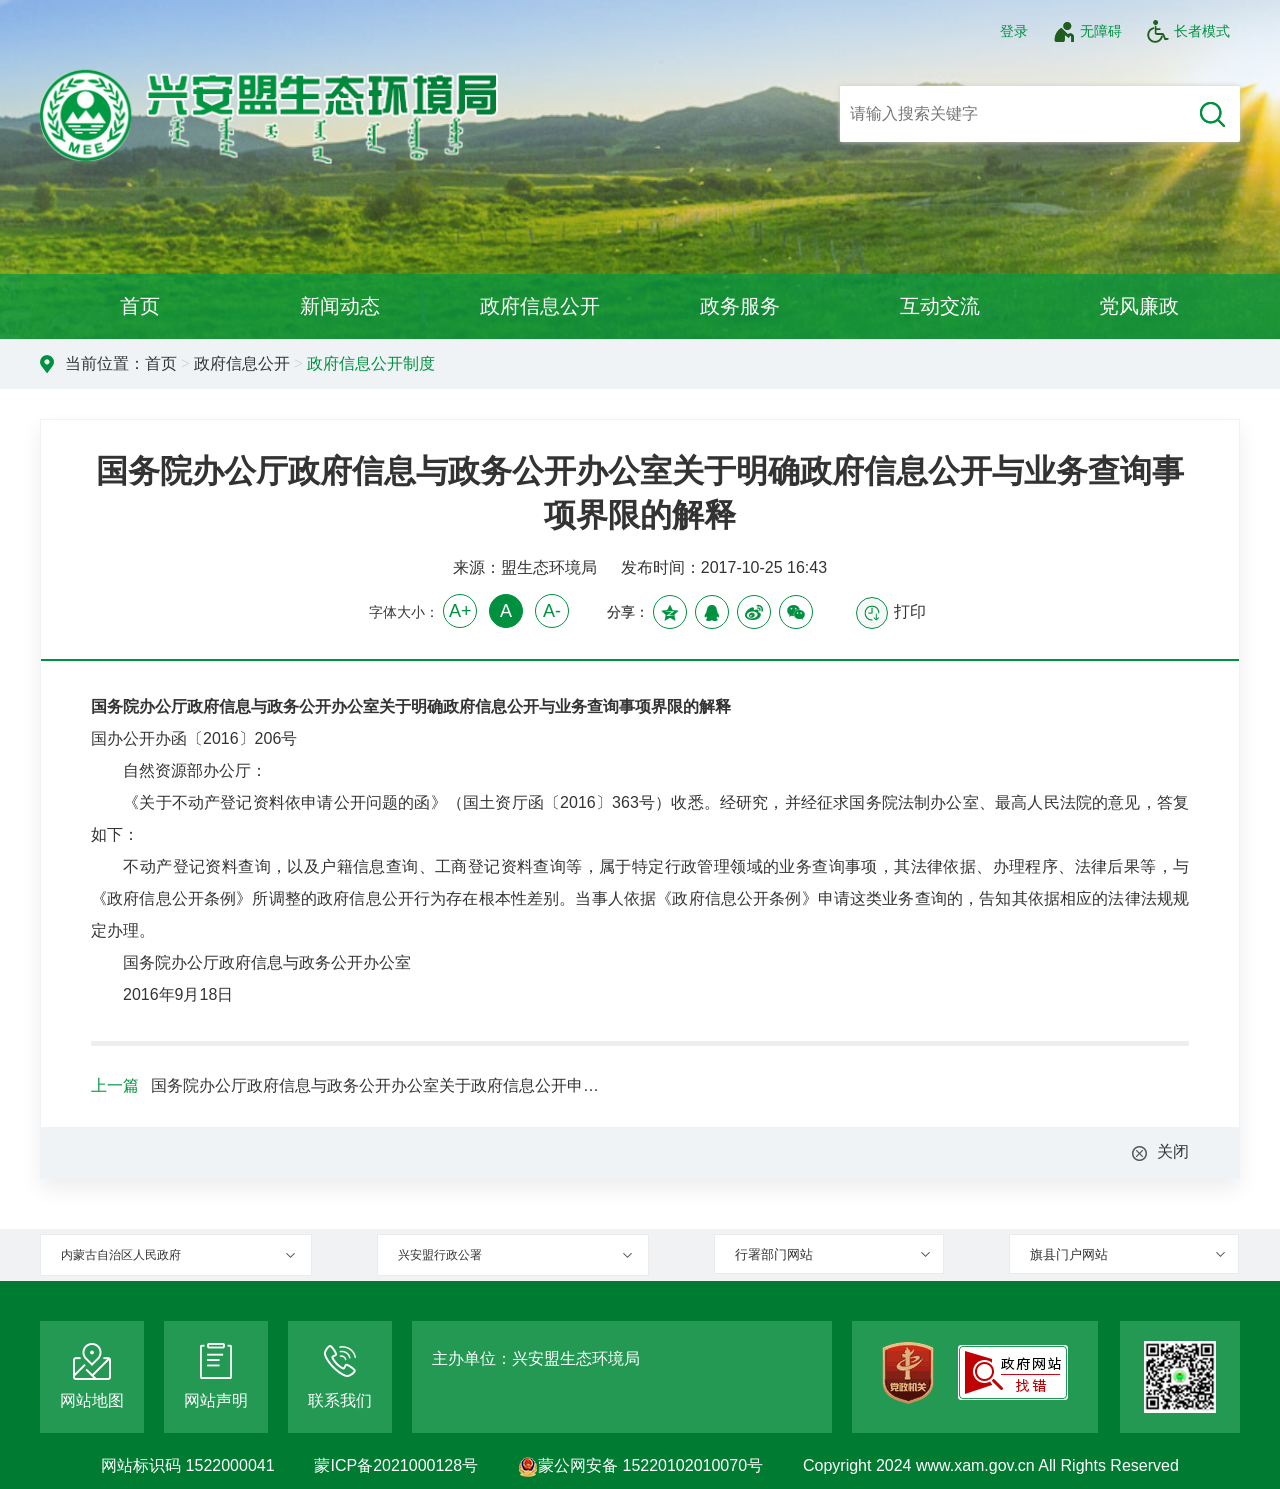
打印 (891, 613)
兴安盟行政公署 (440, 1255)
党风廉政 (1139, 306)
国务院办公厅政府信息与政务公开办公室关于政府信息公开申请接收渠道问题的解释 (381, 1085)
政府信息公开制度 (371, 363)
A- (552, 611)
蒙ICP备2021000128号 (396, 1465)
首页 (140, 306)
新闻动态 (340, 306)
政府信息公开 (540, 306)
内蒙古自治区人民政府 (121, 1255)
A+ (460, 611)
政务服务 (740, 306)
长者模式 (1188, 31)
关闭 (1173, 1151)
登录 (1014, 31)
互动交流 (940, 306)
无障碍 (1087, 31)
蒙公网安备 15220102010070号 (640, 1465)
